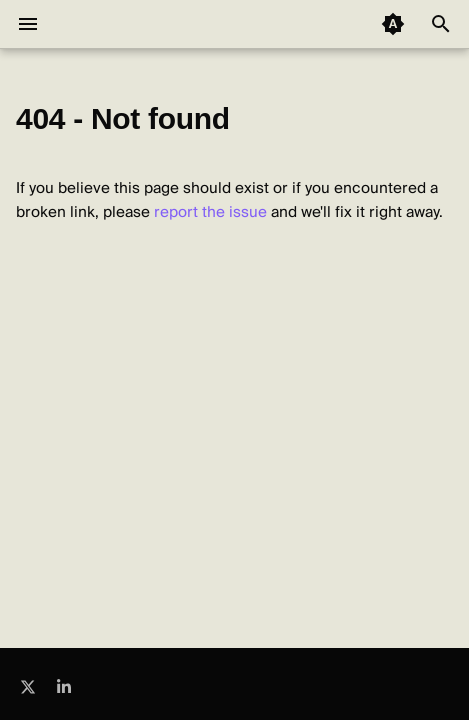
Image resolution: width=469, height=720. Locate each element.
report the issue (210, 212)
